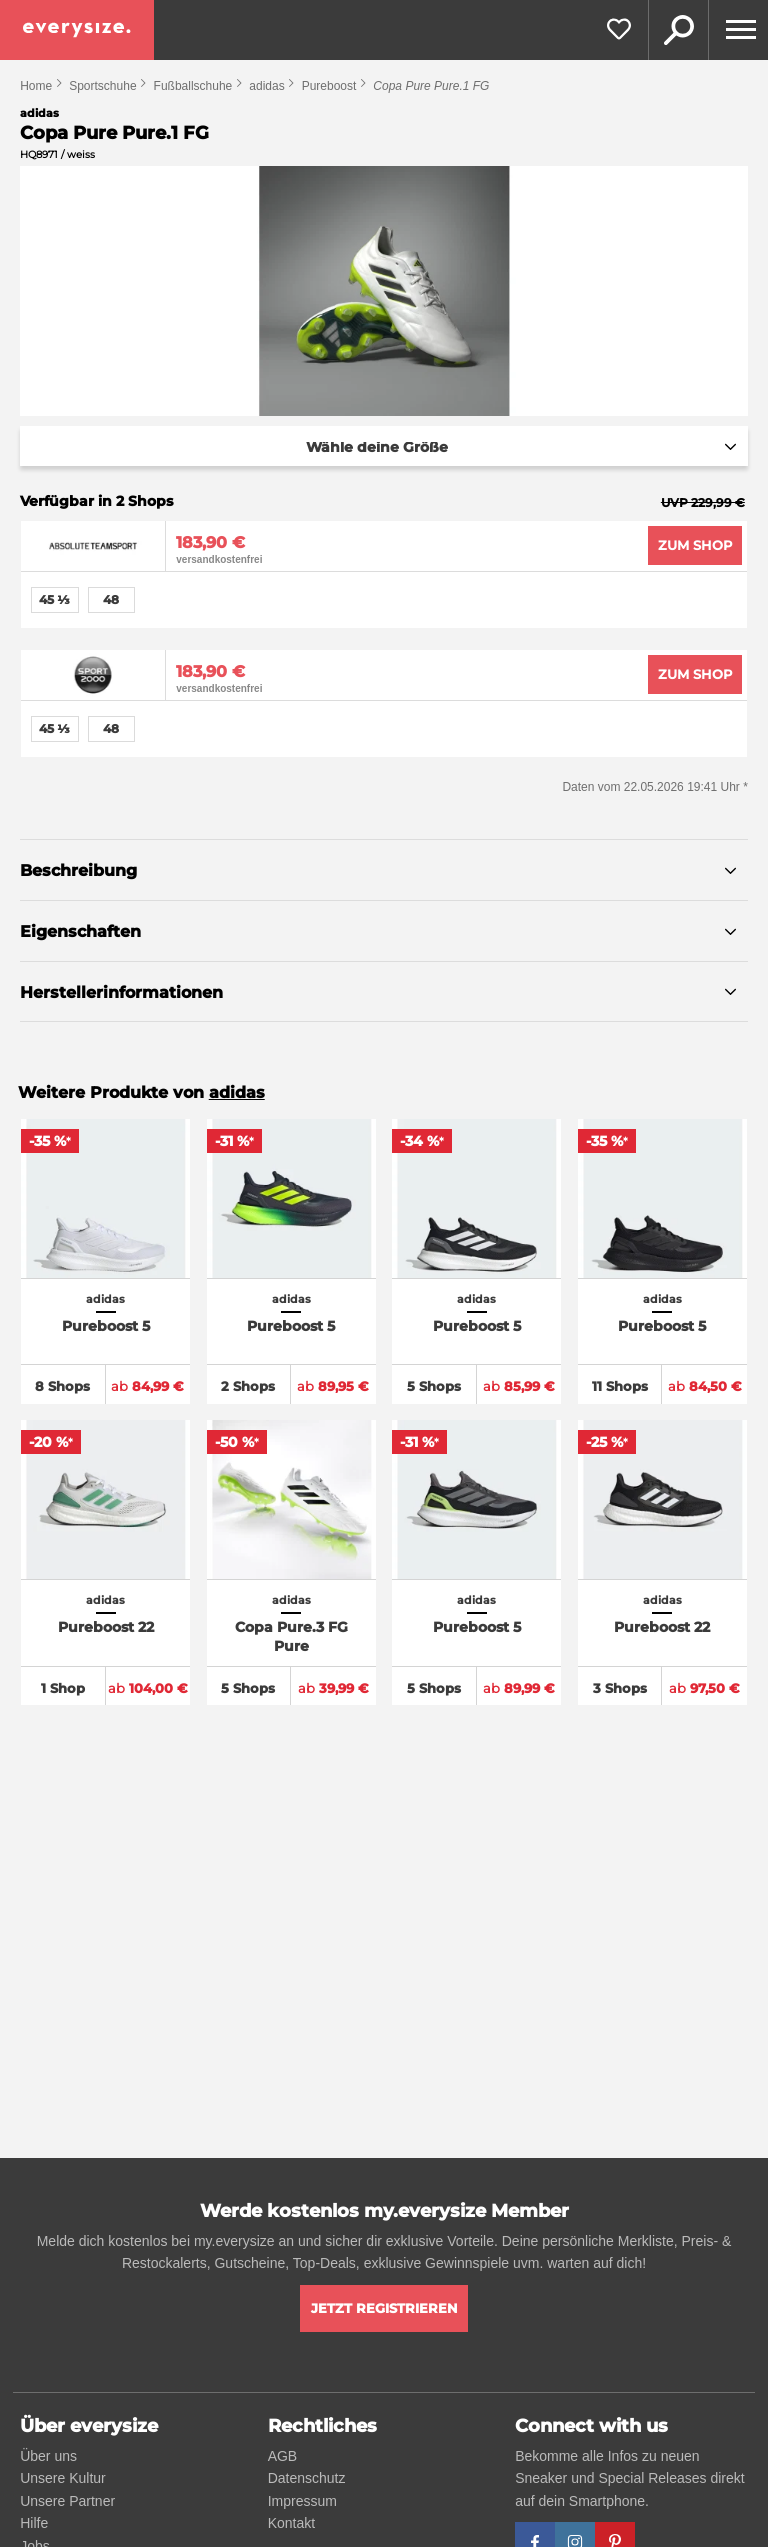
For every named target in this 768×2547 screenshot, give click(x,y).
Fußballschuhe (193, 86)
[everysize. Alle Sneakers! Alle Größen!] (77, 30)
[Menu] (738, 30)
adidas (266, 86)
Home (36, 86)
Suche (678, 30)
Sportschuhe (102, 86)
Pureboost (329, 86)
